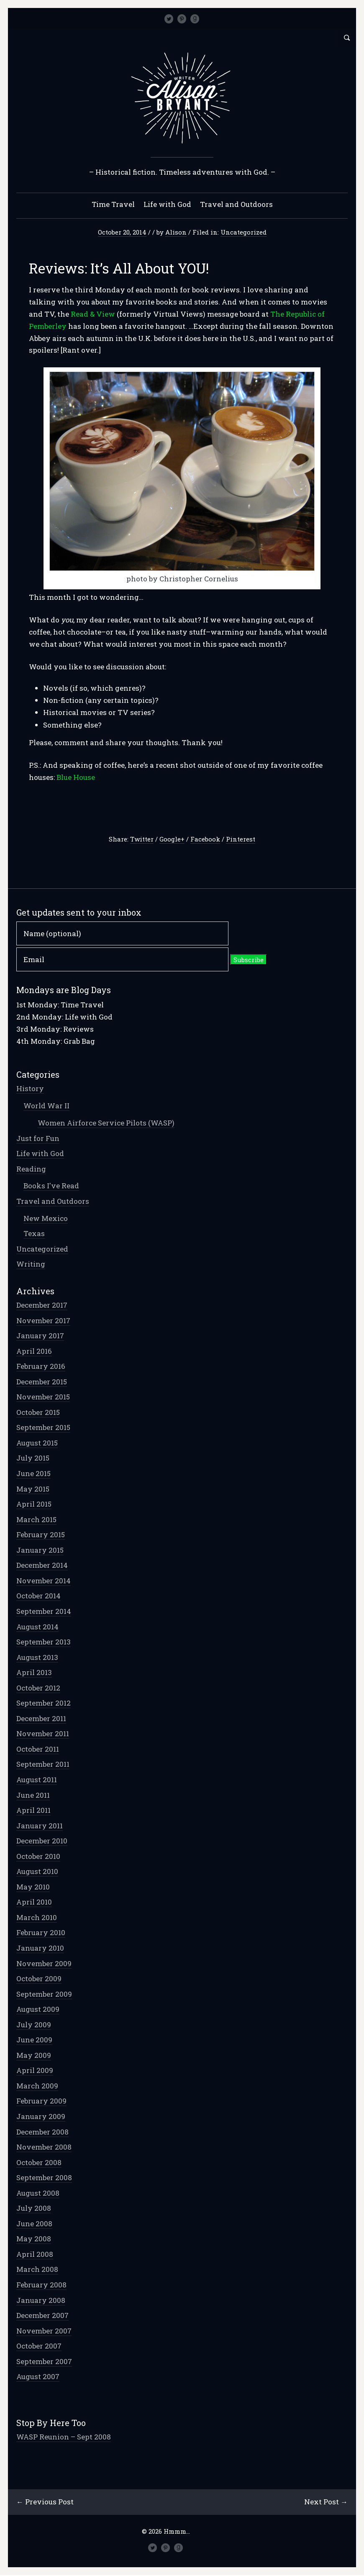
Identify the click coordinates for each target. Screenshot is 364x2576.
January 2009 (41, 2117)
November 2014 (44, 1581)
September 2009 (44, 1994)
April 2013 (34, 1673)
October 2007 (39, 2346)
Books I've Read (51, 1186)
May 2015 (33, 1489)
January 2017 (40, 1336)
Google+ (172, 839)
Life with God (167, 204)
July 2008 (34, 2208)
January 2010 (40, 1948)
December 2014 (42, 1565)
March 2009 (38, 2086)
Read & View (93, 314)
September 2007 (44, 2362)
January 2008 (41, 2300)
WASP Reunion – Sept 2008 (64, 2437)
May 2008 (34, 2239)
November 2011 (43, 1734)
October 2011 (38, 1749)
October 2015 (38, 1412)
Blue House (76, 777)
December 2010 (42, 1841)
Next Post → (325, 2502)
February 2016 (41, 1366)
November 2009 (44, 1964)
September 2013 (44, 1642)
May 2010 (33, 1887)
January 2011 (40, 1826)
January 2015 (40, 1550)
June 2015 (34, 1474)
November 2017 (44, 1321)
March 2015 (37, 1520)
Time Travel (113, 204)
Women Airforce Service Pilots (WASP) (106, 1123)
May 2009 (34, 2055)
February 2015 (41, 1535)
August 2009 (38, 2009)
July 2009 (34, 2025)
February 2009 (42, 2101)
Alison (176, 232)
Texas (34, 1234)
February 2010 (41, 1933)
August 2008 (38, 2193)
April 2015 (34, 1504)
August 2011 (37, 1780)
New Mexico (46, 1218)
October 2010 (39, 1856)
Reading (31, 1169)
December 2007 (43, 2315)
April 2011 (34, 1810)
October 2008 (39, 2163)
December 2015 (42, 1382)
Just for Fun (38, 1138)
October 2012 (39, 1688)
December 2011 (42, 1719)
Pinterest (240, 839)
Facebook (205, 839)
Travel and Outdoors (236, 204)
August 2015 (37, 1443)
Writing (31, 1264)
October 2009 (39, 1979)
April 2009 (35, 2070)
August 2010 (38, 1872)
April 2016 (34, 1351)
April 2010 (34, 1902)
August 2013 (38, 1657)
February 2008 (42, 2285)
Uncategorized (243, 232)
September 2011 (43, 1764)
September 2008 (44, 2178)
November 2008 (44, 2147)
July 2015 (33, 1458)
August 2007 (38, 2377)
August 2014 (38, 1627)
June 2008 (35, 2224)
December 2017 (42, 1305)
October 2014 (39, 1596)
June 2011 (33, 1795)
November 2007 (44, 2331)
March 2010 (37, 1918)
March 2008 (38, 2269)
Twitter (142, 839)
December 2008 (43, 2132)
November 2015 (43, 1397)
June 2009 (35, 2040)
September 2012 (44, 1703)
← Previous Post (45, 2502)
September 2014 (44, 1611)
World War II (47, 1106)
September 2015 (44, 1428)
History (30, 1089)
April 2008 (35, 2254)
